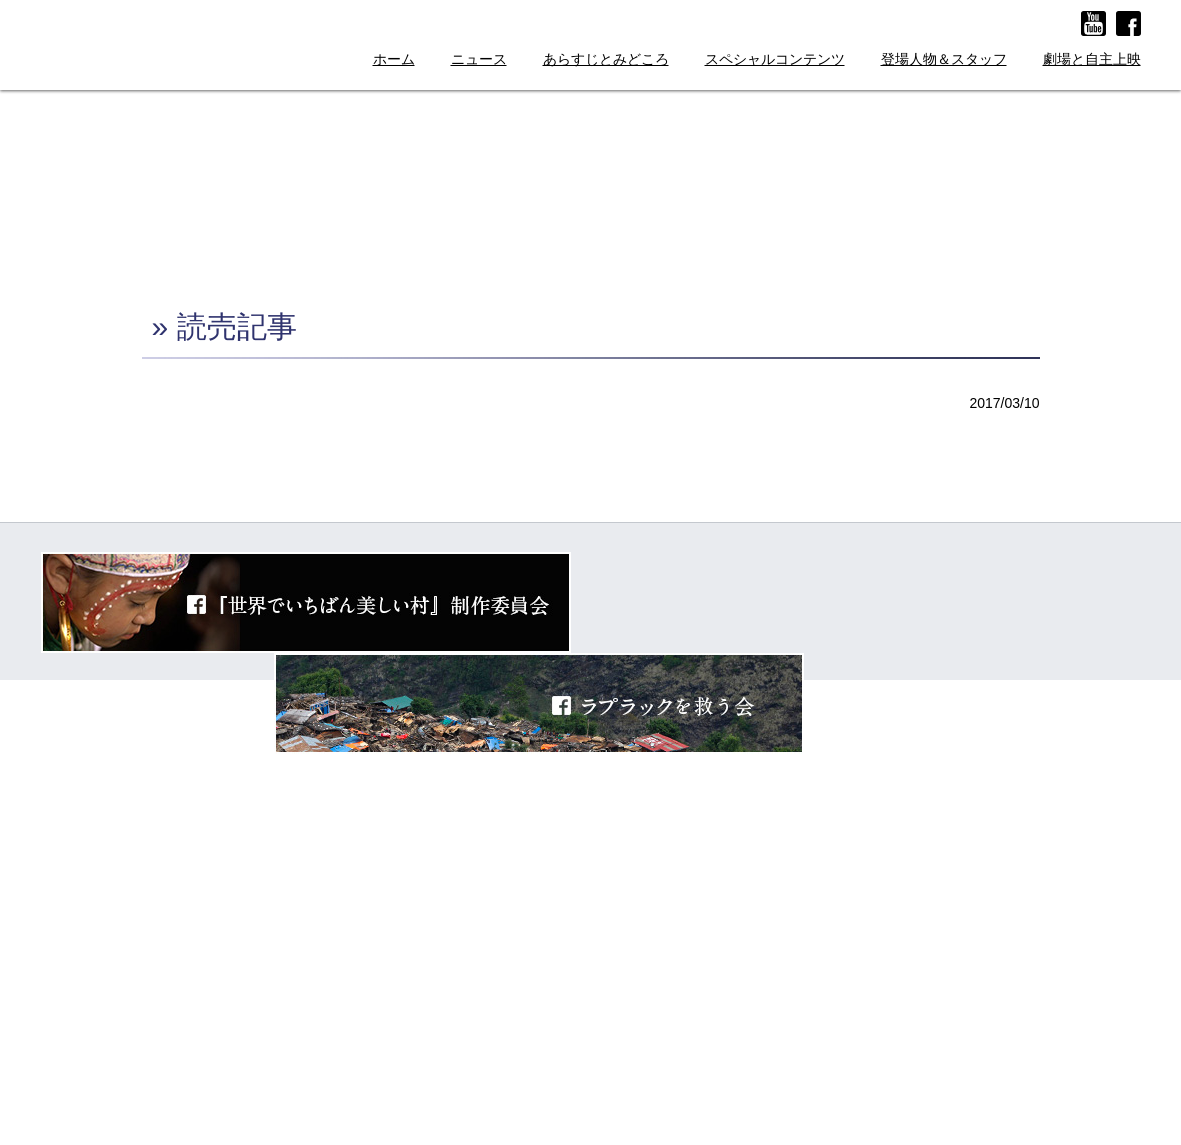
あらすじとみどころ (606, 59)
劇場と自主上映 (1092, 59)
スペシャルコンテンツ (775, 59)
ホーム (394, 59)
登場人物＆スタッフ (944, 59)
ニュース (479, 59)
